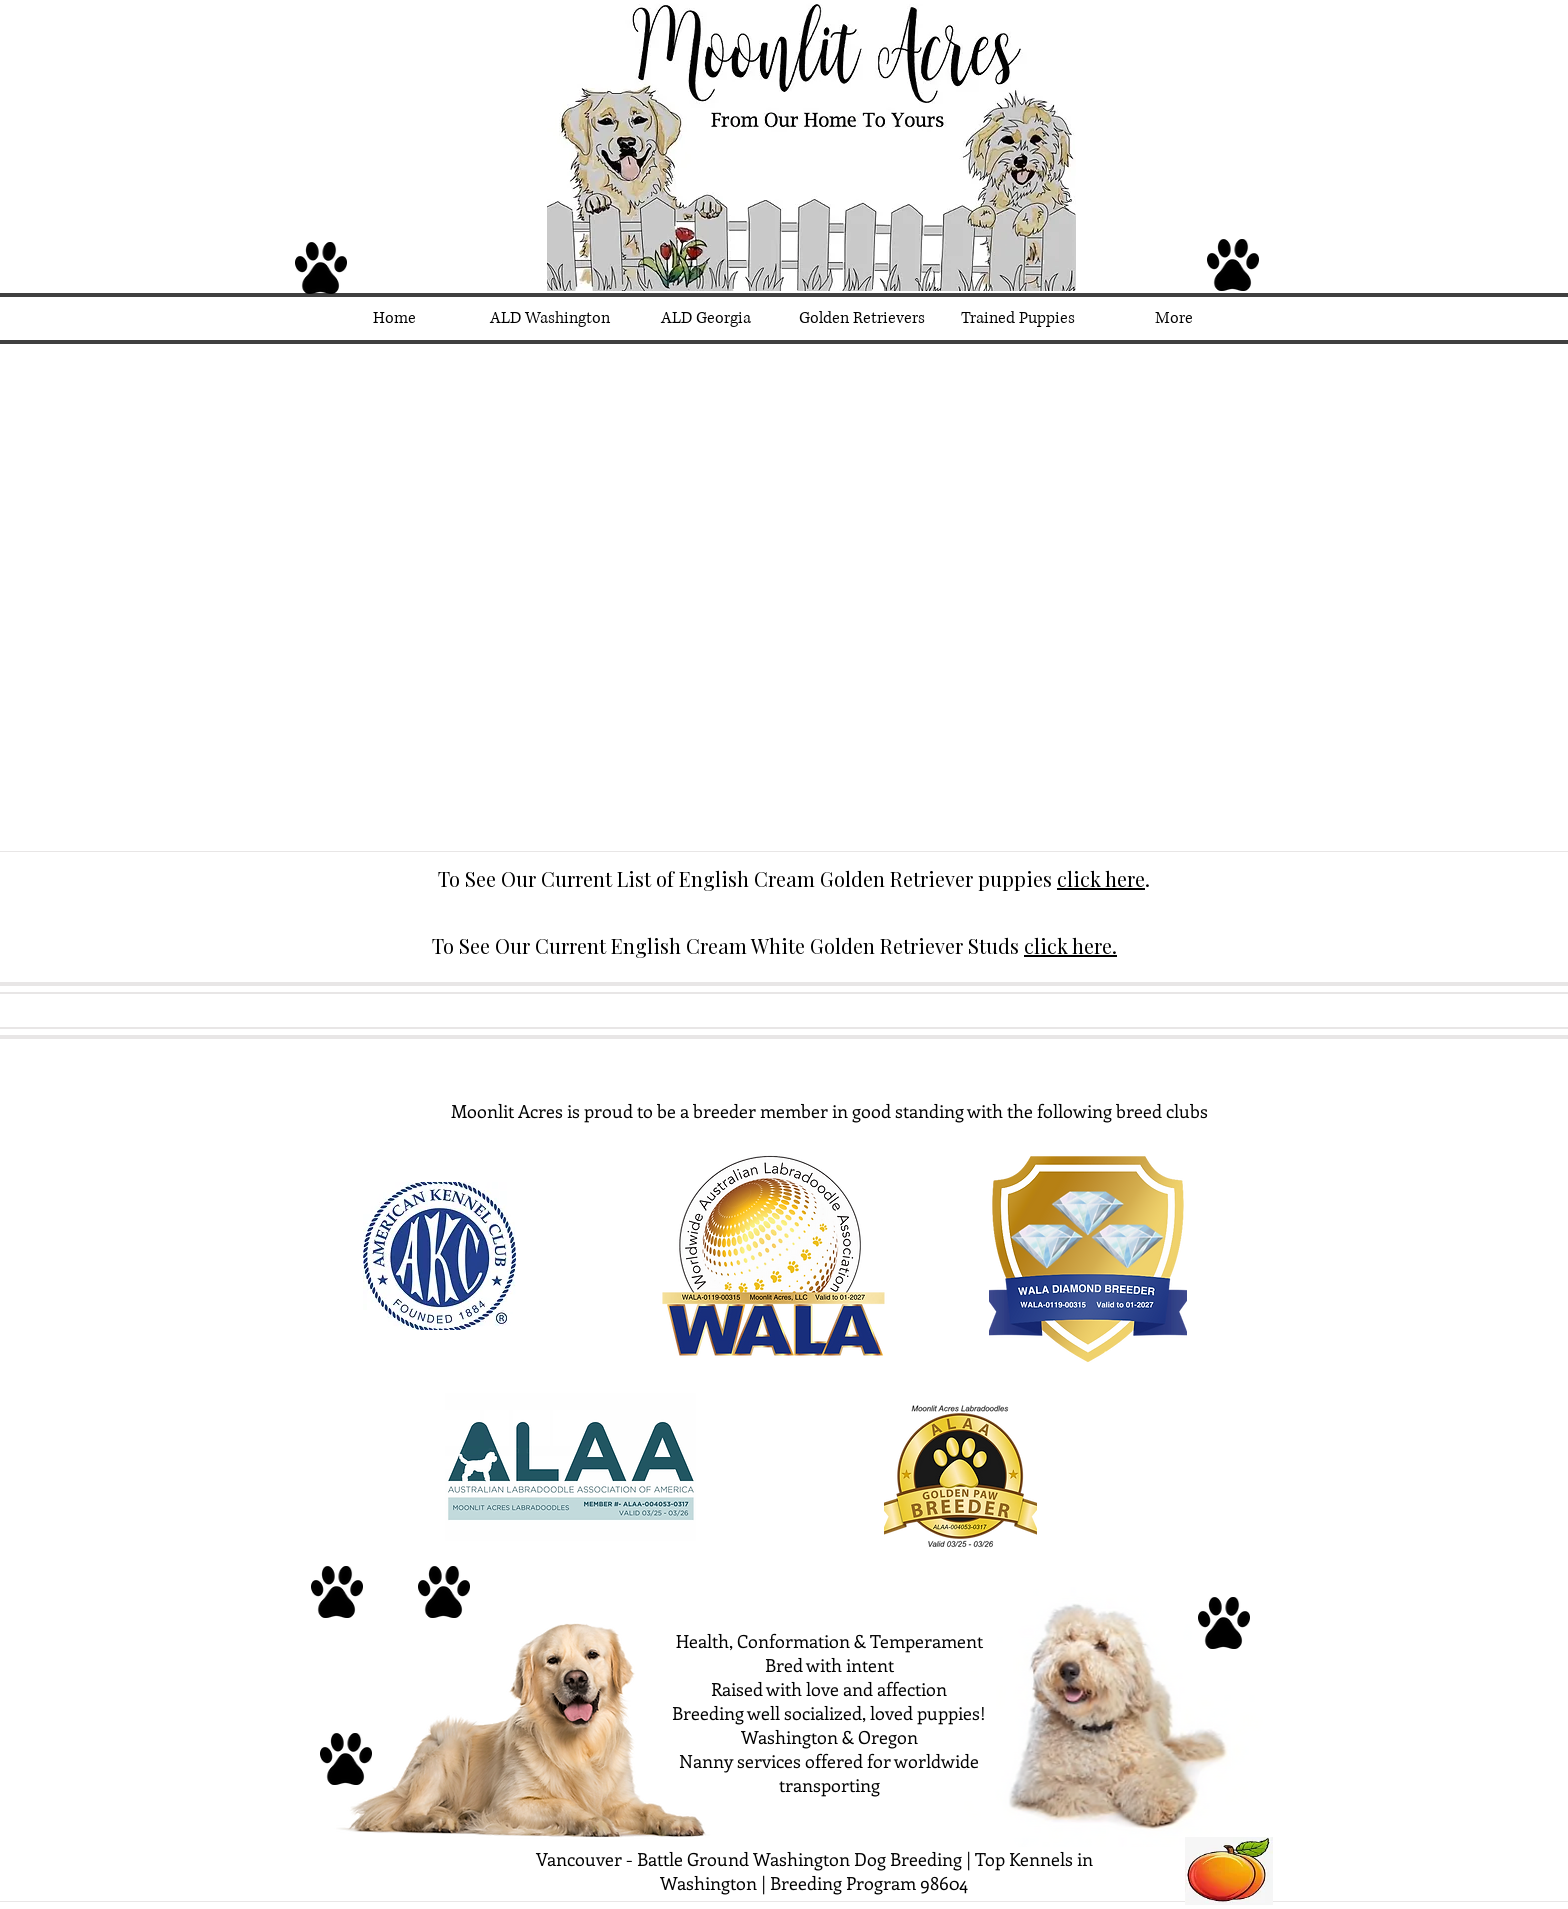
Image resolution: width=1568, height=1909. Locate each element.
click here (1101, 878)
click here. (1070, 945)
